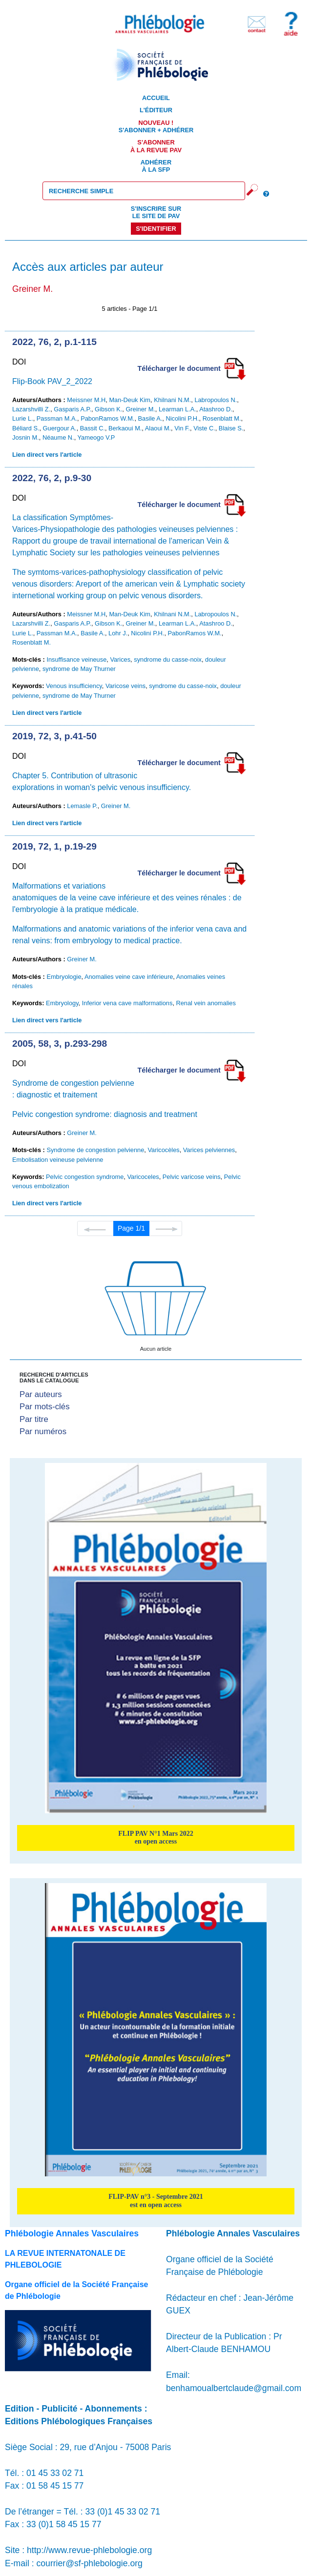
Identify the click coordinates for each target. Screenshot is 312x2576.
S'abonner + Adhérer (156, 126)
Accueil (156, 97)
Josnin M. (25, 437)
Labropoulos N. (215, 400)
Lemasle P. (82, 806)
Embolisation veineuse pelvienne (57, 1159)
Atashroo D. (215, 409)
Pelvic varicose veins (192, 1176)
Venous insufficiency (74, 686)
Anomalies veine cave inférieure (128, 976)
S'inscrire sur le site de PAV (156, 212)
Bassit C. (92, 428)
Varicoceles (143, 1176)
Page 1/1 (131, 1228)
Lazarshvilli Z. (31, 409)
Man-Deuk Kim (129, 400)
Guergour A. (60, 428)
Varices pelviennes (209, 1150)
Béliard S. (25, 428)
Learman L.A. (177, 409)
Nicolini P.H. (182, 418)
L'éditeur (156, 110)
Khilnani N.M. (172, 400)
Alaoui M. (158, 428)
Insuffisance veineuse (76, 659)
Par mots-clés (45, 1406)
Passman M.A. (57, 418)
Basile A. (150, 418)
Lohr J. (117, 633)
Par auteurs (41, 1394)
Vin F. (182, 428)
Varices (120, 659)
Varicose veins (125, 686)
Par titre (34, 1419)
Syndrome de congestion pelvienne (95, 1150)
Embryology (62, 1003)
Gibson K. (108, 409)
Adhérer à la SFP (156, 166)
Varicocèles (163, 1150)
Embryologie (63, 976)
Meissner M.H (86, 400)
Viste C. (204, 428)
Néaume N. (58, 437)
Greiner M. (140, 409)
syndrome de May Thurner (79, 668)
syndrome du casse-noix (168, 659)
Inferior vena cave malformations (127, 1003)
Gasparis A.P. (72, 409)
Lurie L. (22, 418)
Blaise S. (231, 428)
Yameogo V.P (96, 437)
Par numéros (43, 1431)
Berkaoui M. (125, 428)
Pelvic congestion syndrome (85, 1176)
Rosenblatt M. (222, 418)
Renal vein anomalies (206, 1003)
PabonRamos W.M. (107, 418)
